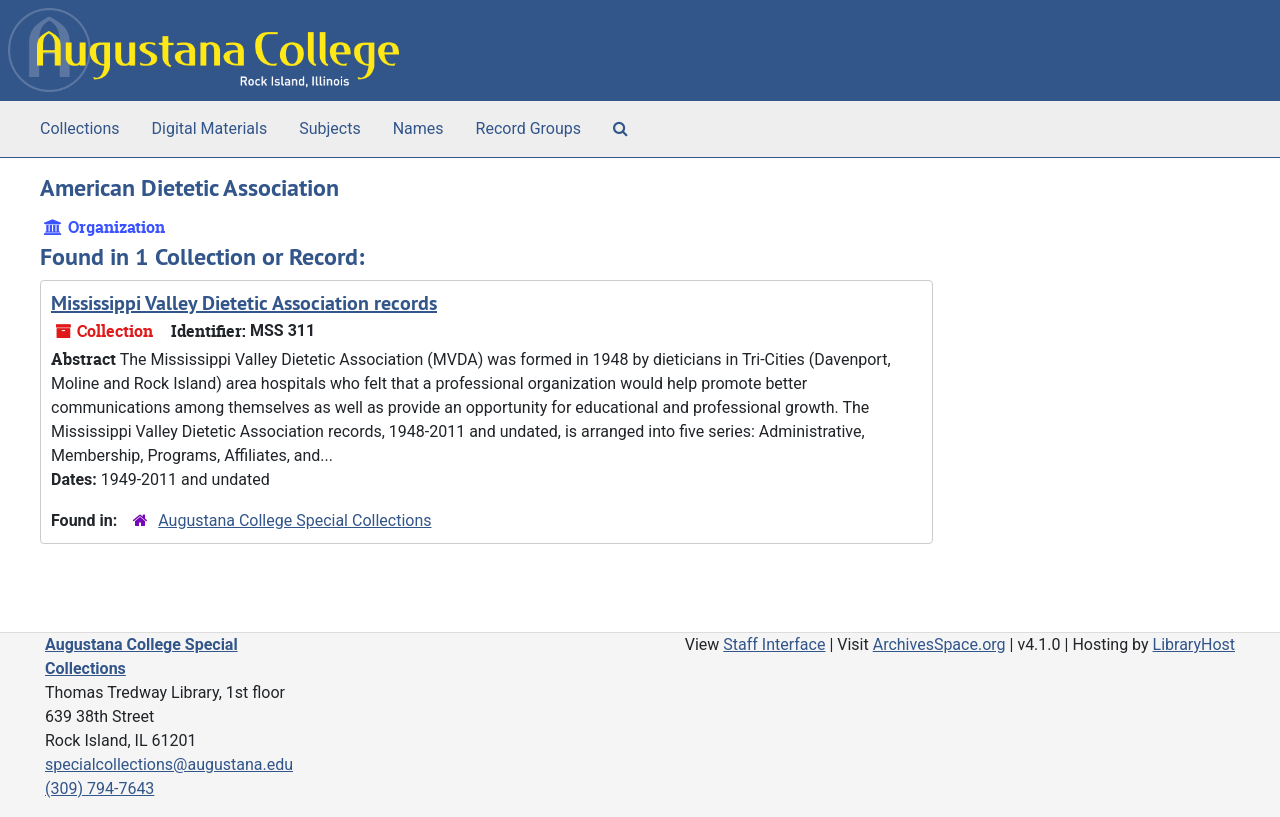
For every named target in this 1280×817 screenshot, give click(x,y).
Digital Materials (210, 128)
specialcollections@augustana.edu (169, 764)
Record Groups (528, 128)
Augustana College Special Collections (294, 520)
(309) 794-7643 (99, 788)
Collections (80, 128)
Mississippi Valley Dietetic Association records (244, 303)
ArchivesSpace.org (939, 644)
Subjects (329, 128)
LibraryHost (1194, 644)
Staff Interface (774, 644)
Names (418, 128)
